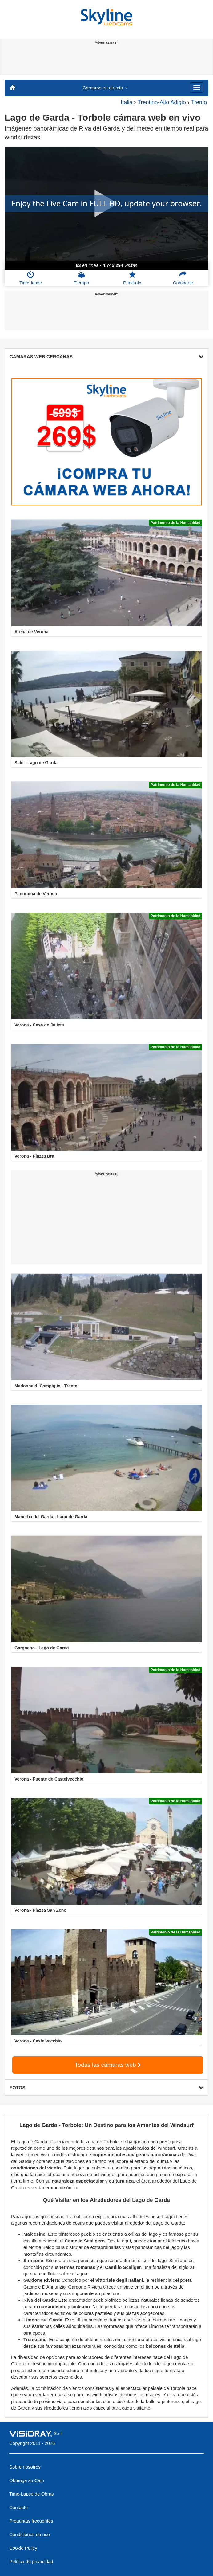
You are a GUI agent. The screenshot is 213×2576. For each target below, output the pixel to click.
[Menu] (196, 87)
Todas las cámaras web (108, 2065)
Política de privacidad (31, 2561)
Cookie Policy (23, 2548)
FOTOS (106, 2087)
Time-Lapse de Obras (31, 2493)
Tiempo (81, 278)
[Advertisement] (105, 61)
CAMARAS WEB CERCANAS (106, 356)
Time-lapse (30, 278)
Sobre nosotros (25, 2466)
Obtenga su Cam (26, 2480)
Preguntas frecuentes (31, 2520)
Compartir (183, 278)
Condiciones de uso (29, 2534)
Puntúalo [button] (132, 278)
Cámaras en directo (104, 87)
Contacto (18, 2507)
